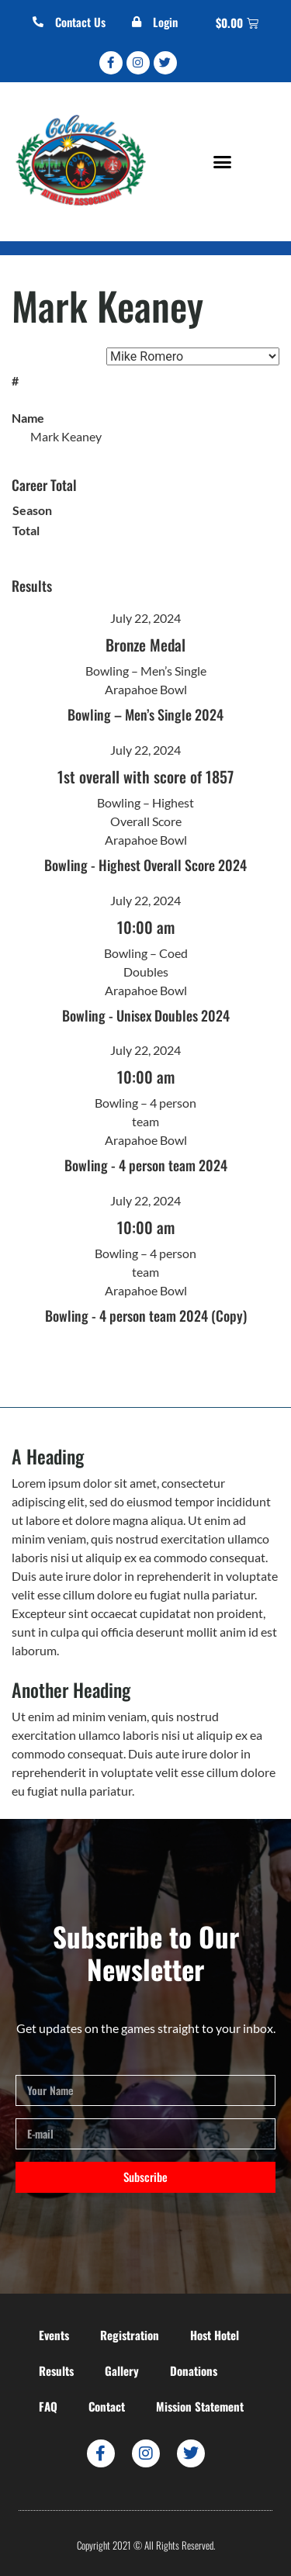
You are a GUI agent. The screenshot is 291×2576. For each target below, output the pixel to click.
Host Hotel (214, 2334)
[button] (222, 161)
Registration (129, 2334)
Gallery (122, 2370)
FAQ (48, 2406)
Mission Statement (200, 2406)
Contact (106, 2406)
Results (56, 2370)
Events (54, 2334)
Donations (193, 2370)
